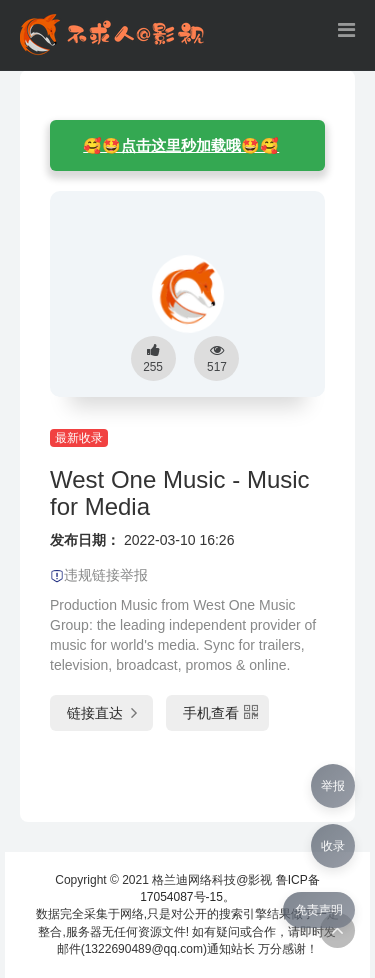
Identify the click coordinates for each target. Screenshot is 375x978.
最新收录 (79, 438)
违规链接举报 (99, 575)
